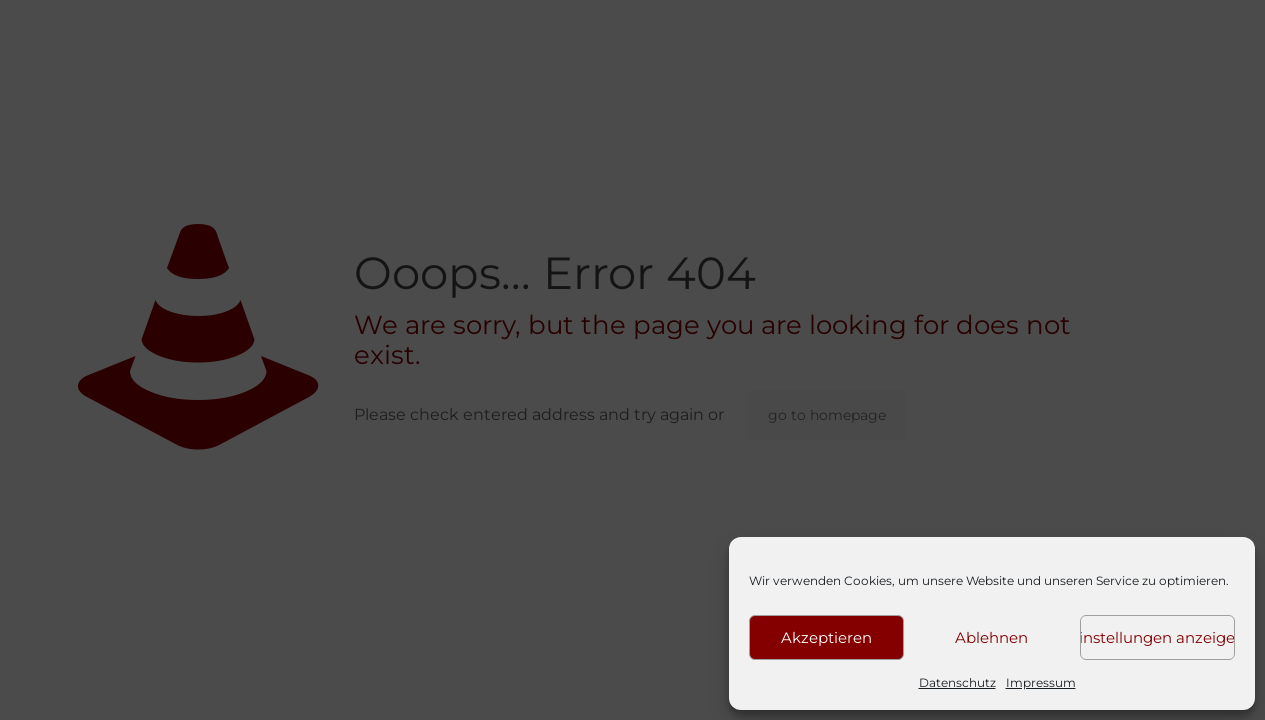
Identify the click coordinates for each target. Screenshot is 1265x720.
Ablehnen (991, 637)
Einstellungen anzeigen (1157, 637)
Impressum (1041, 682)
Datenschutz (957, 682)
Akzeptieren (826, 637)
